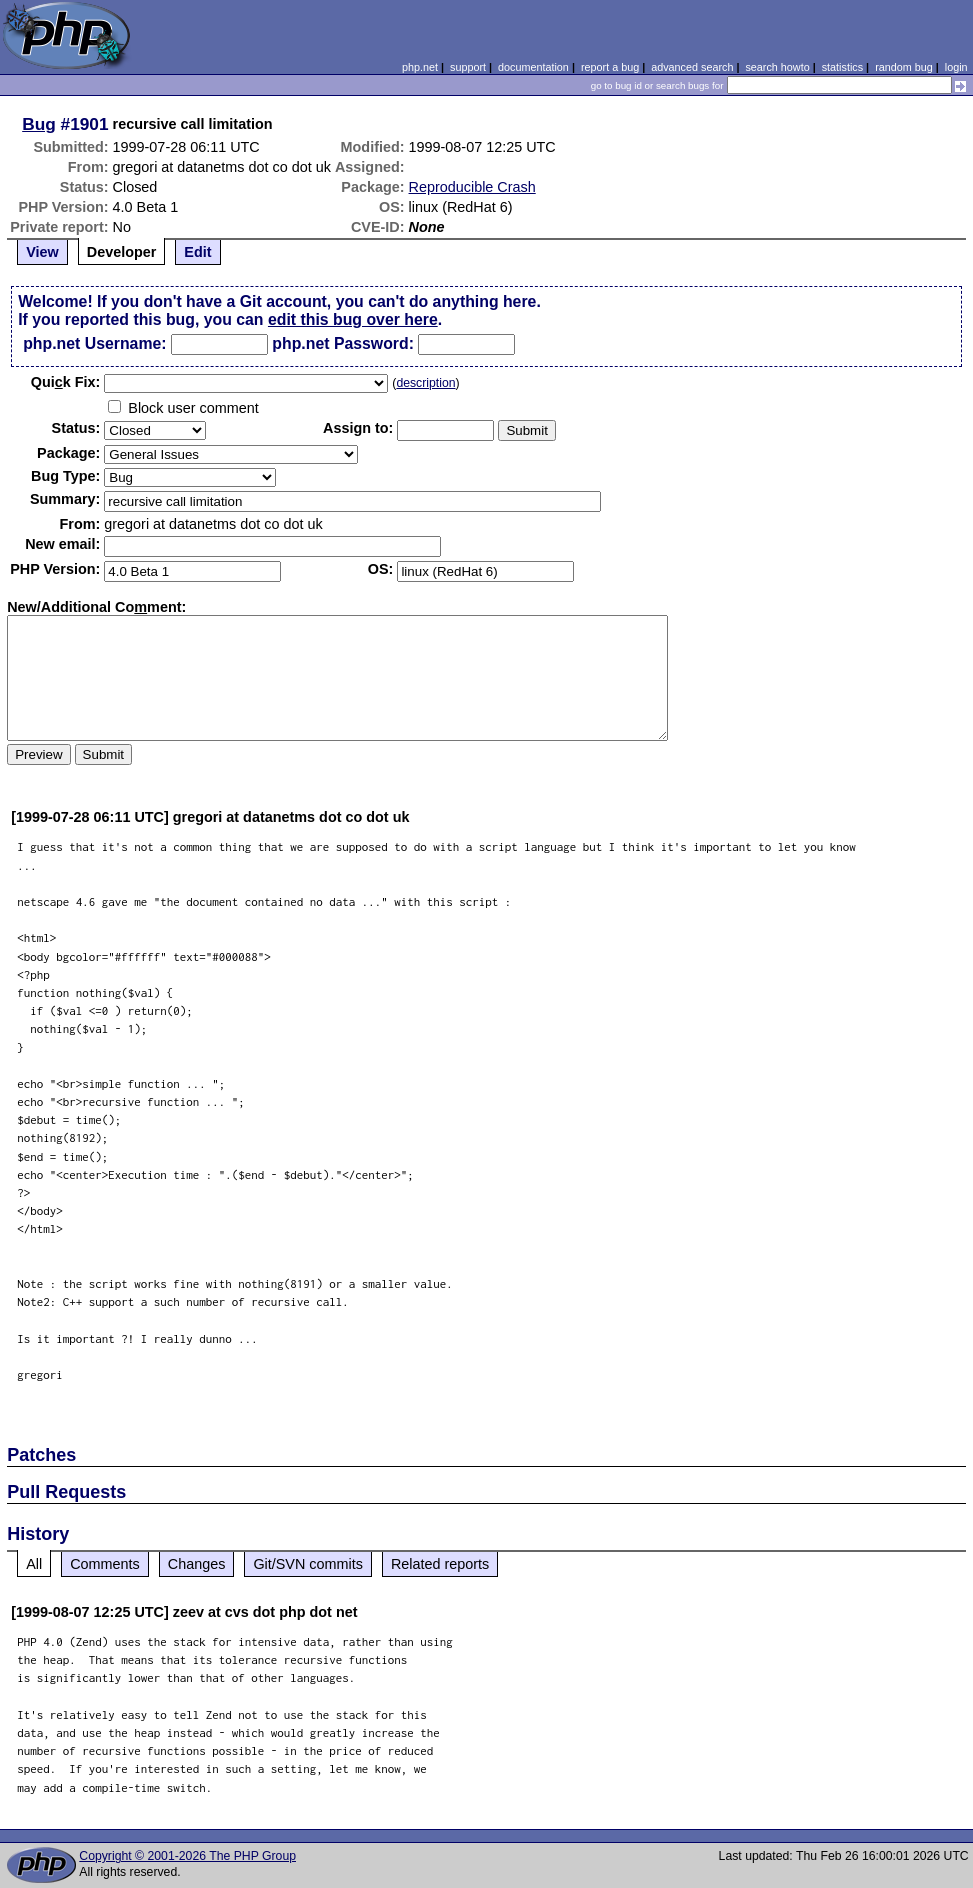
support (468, 67)
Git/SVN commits (308, 1564)
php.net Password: (343, 343)
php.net (420, 67)
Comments (105, 1564)
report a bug (610, 67)
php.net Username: (94, 343)
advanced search (692, 67)
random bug (904, 67)
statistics (842, 67)
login (956, 67)
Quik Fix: (66, 382)
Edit (197, 252)
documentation (533, 67)
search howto (777, 67)
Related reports (440, 1564)
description (425, 383)
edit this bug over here (353, 319)
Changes (197, 1564)
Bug (39, 124)
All (34, 1564)
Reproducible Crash (472, 187)
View (42, 252)
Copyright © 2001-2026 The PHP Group (187, 1856)
